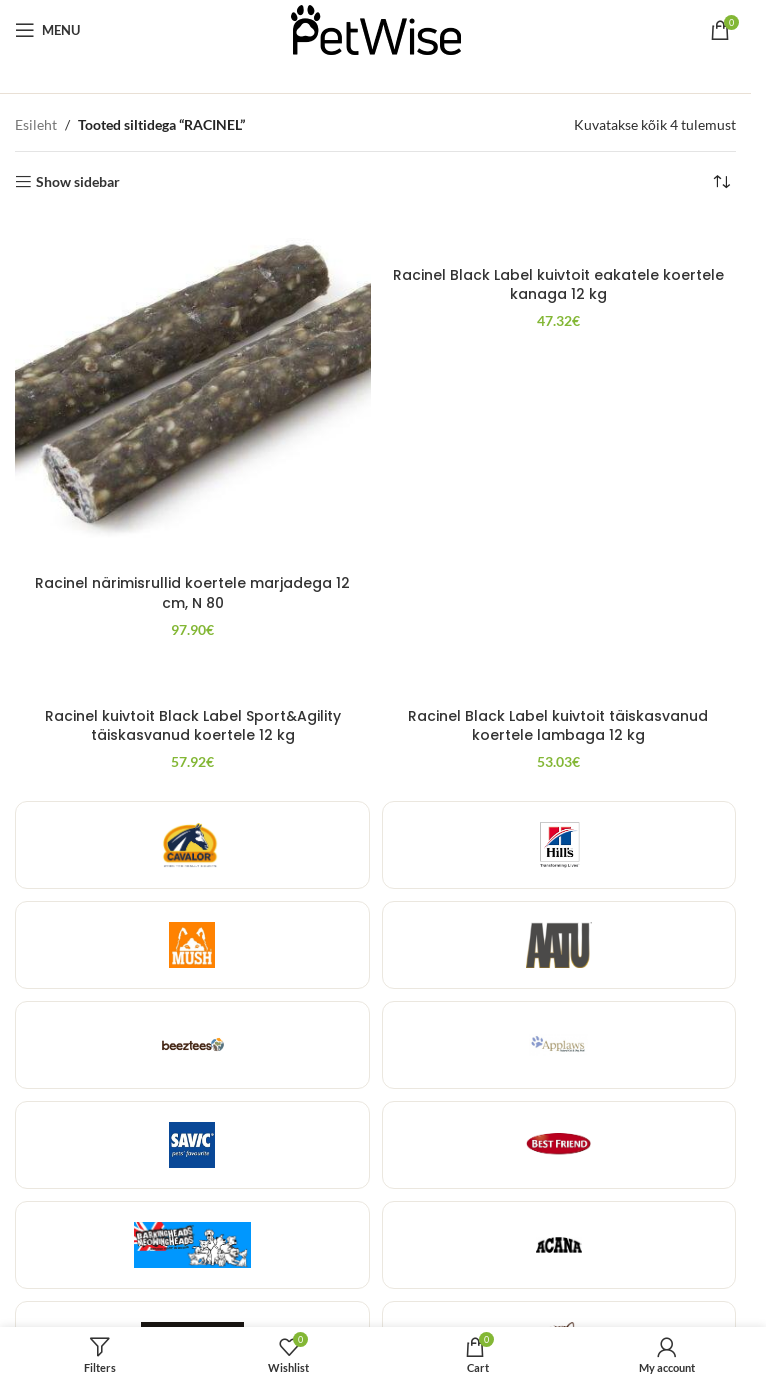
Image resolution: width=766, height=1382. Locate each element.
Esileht (36, 124)
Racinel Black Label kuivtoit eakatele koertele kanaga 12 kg (558, 285)
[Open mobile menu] (47, 30)
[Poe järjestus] (721, 182)
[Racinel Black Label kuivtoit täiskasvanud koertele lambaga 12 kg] (559, 677)
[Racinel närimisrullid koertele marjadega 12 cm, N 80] (193, 391)
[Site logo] (376, 28)
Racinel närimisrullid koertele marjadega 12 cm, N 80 (192, 593)
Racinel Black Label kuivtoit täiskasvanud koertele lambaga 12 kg (558, 726)
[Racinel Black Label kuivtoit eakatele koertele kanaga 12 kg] (559, 236)
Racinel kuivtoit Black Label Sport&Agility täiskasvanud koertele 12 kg (193, 726)
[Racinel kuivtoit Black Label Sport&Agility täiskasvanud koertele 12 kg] (193, 677)
